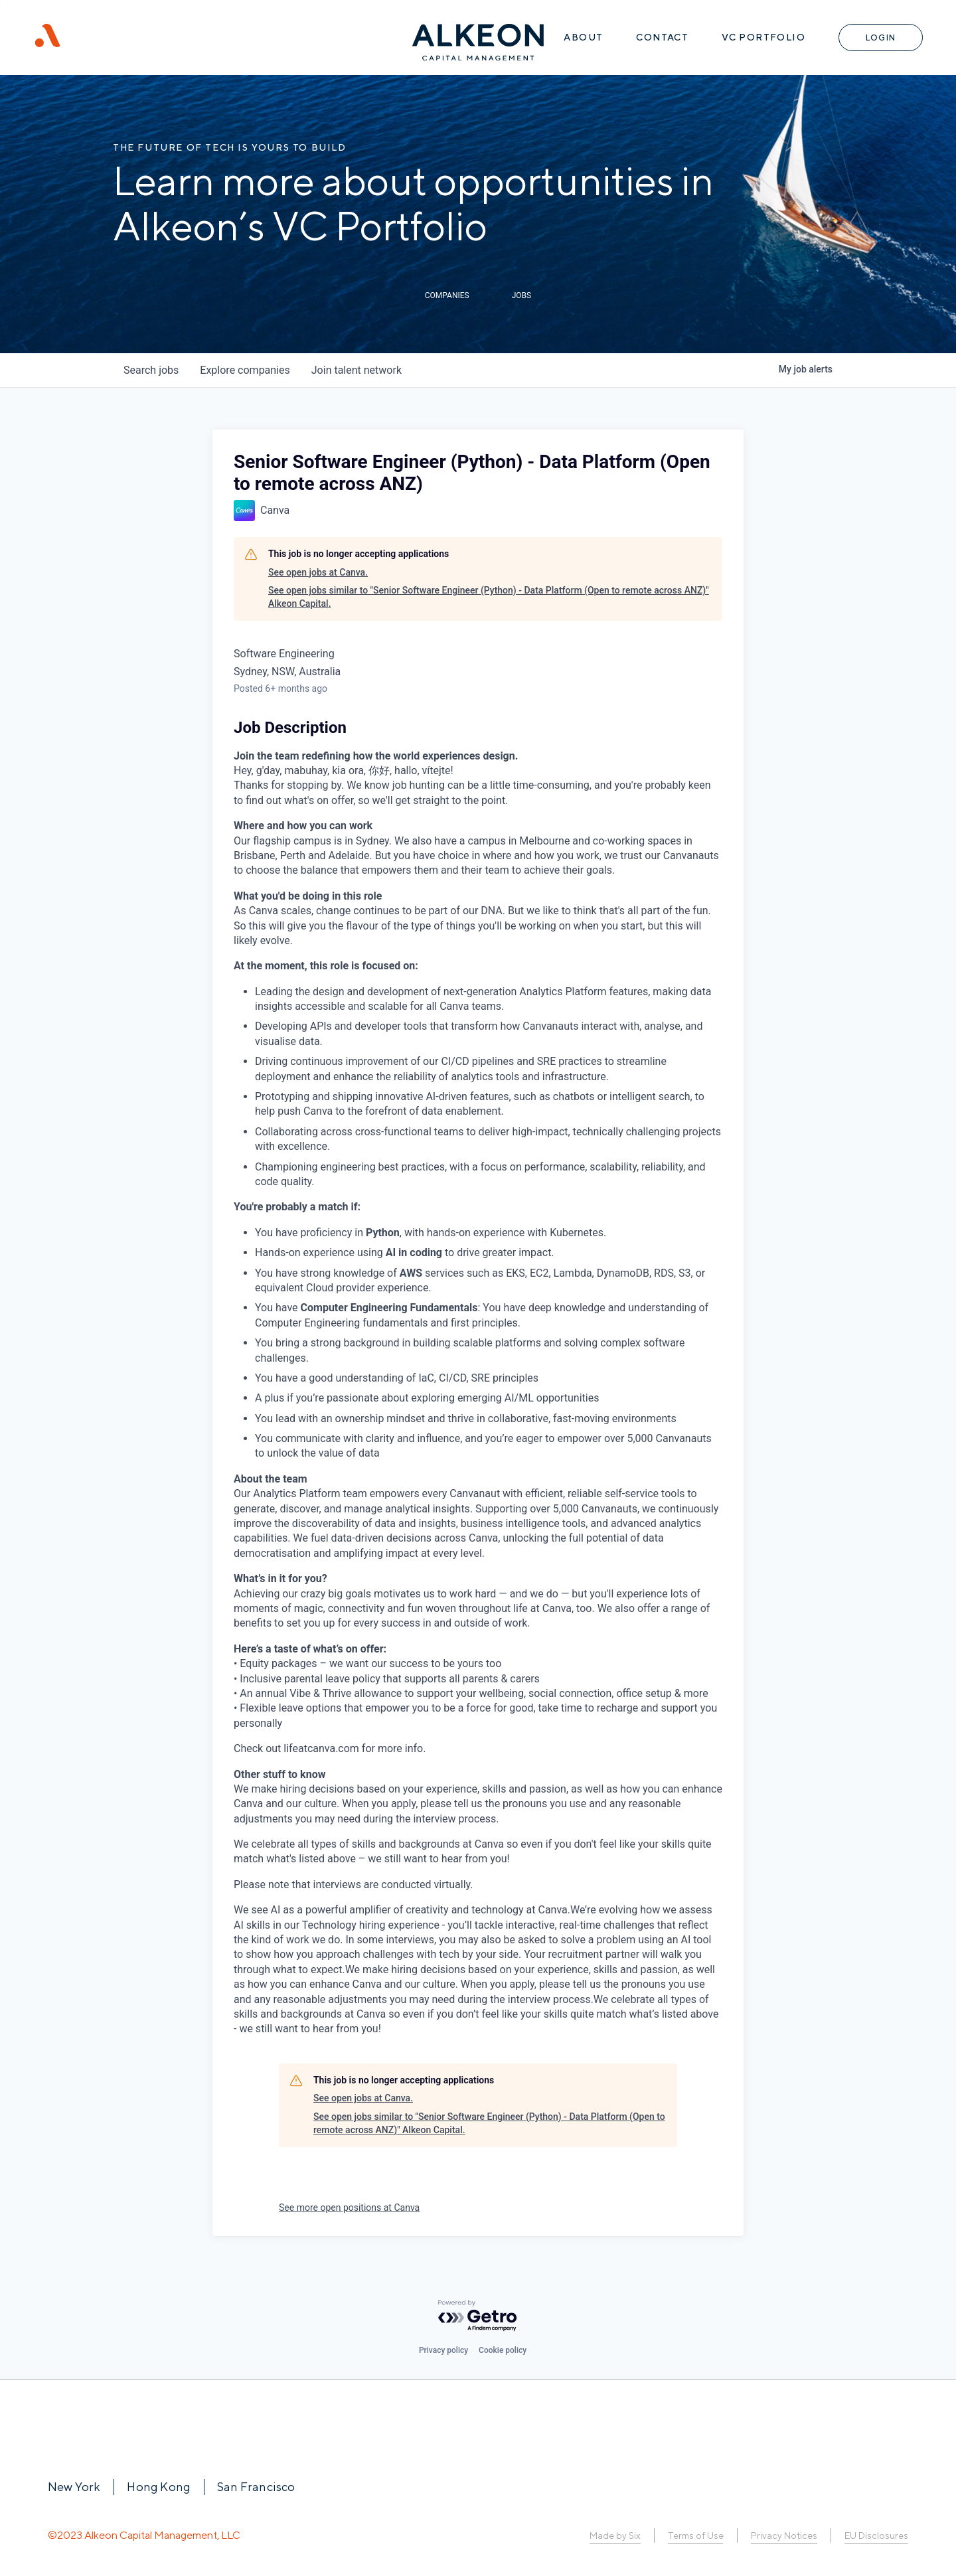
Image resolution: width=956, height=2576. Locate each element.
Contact (662, 37)
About (583, 37)
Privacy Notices (784, 2535)
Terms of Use (695, 2535)
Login (881, 37)
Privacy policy (443, 2350)
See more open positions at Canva (349, 2207)
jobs (151, 370)
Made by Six (615, 2535)
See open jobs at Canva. (318, 572)
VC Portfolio (763, 37)
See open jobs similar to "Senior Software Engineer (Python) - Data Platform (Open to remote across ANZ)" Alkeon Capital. (488, 597)
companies (244, 370)
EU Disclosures (876, 2535)
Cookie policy (502, 2350)
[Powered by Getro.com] (478, 2316)
